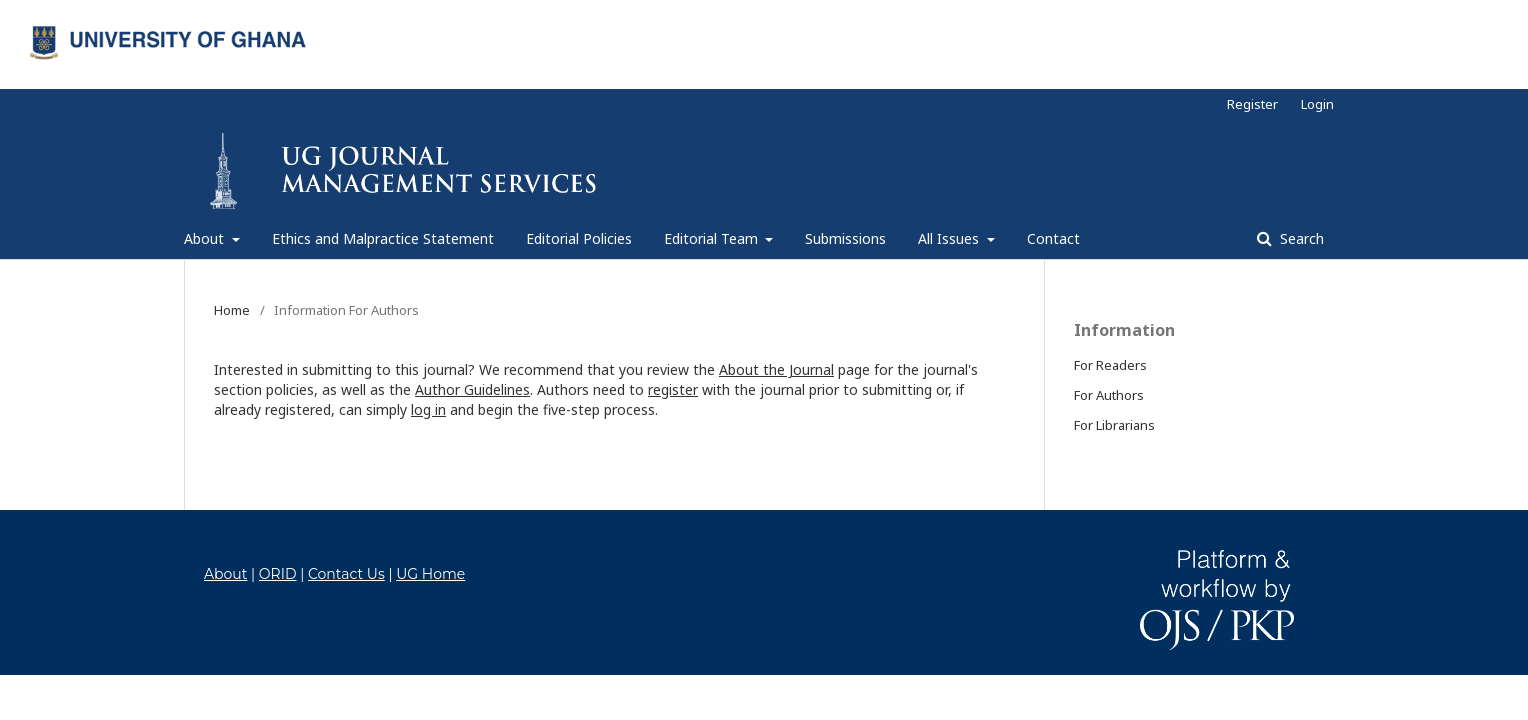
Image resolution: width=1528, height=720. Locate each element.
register (673, 389)
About (206, 238)
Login (1317, 104)
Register (1252, 104)
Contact (1053, 238)
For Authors (1109, 395)
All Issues (950, 238)
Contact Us (346, 574)
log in (428, 409)
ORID (278, 574)
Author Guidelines (472, 389)
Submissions (845, 238)
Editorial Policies (579, 238)
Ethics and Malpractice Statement (383, 238)
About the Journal (776, 369)
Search (1300, 238)
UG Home (430, 574)
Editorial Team (713, 238)
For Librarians (1114, 425)
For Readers (1110, 365)
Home (232, 310)
